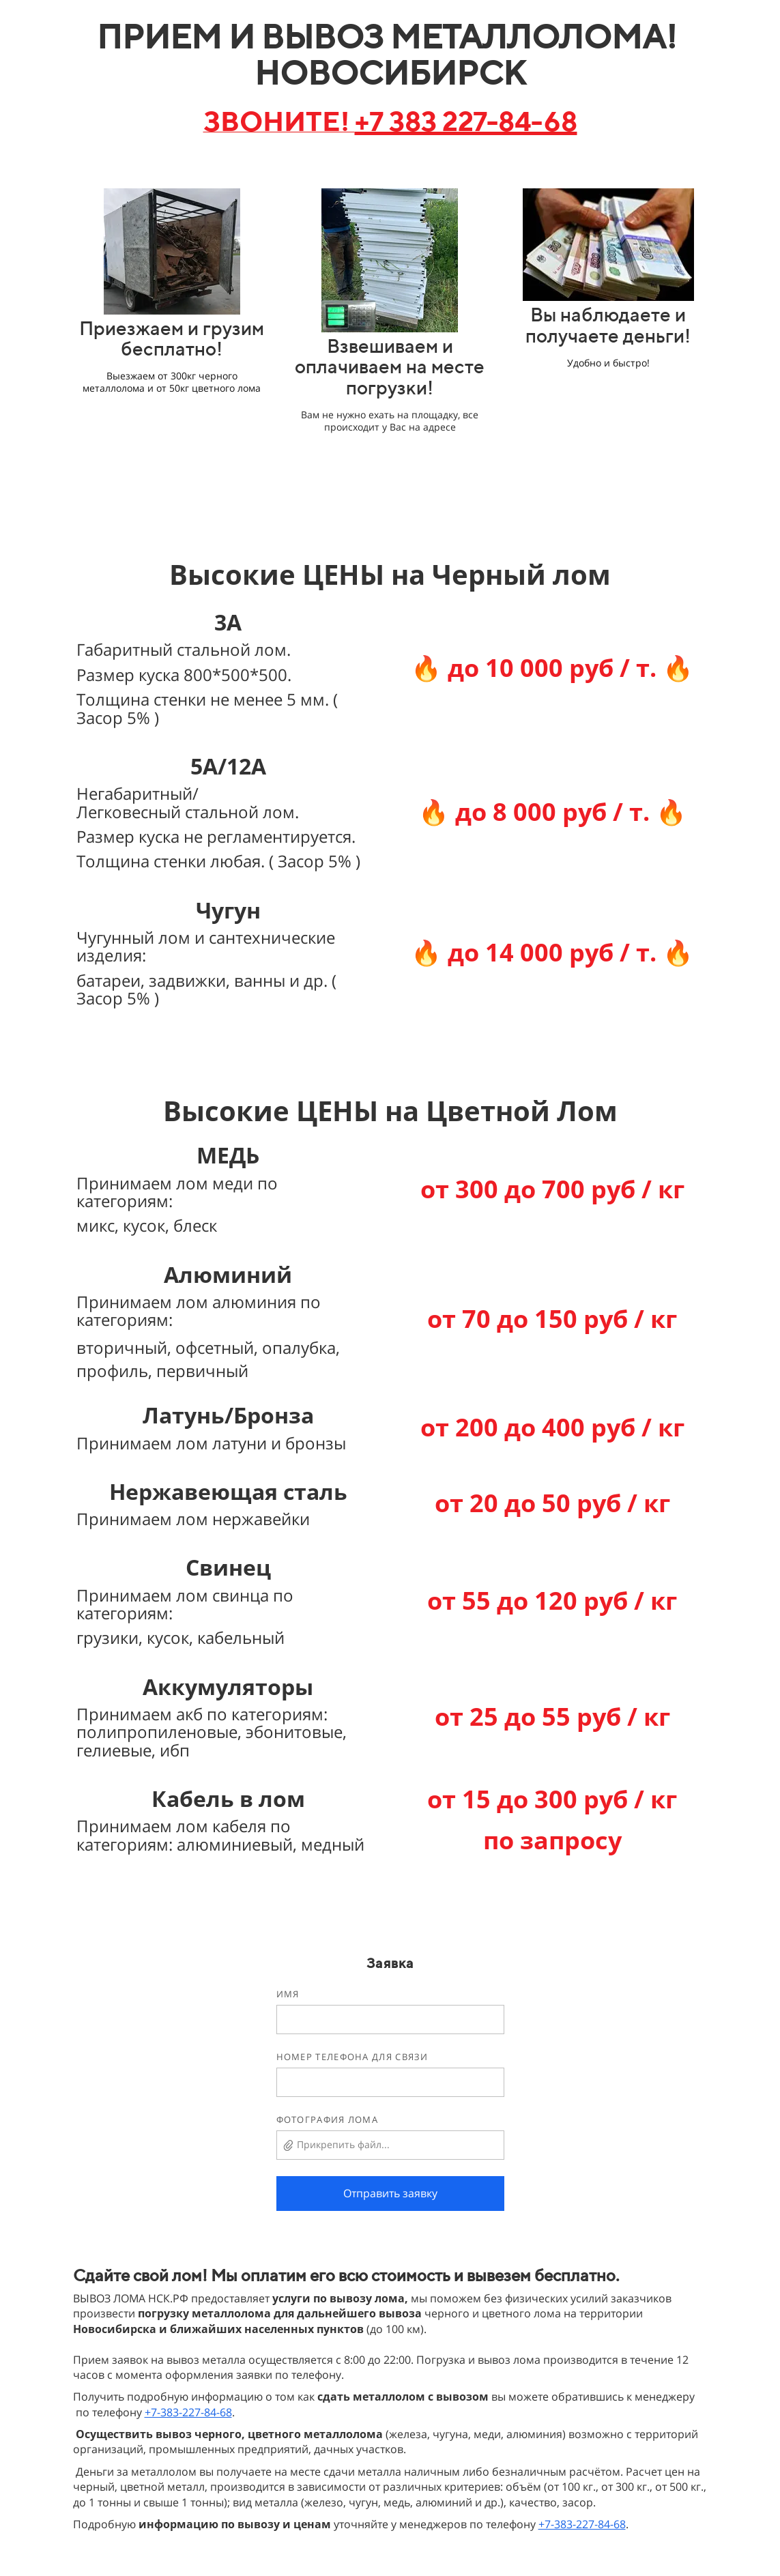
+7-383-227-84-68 (188, 2412)
